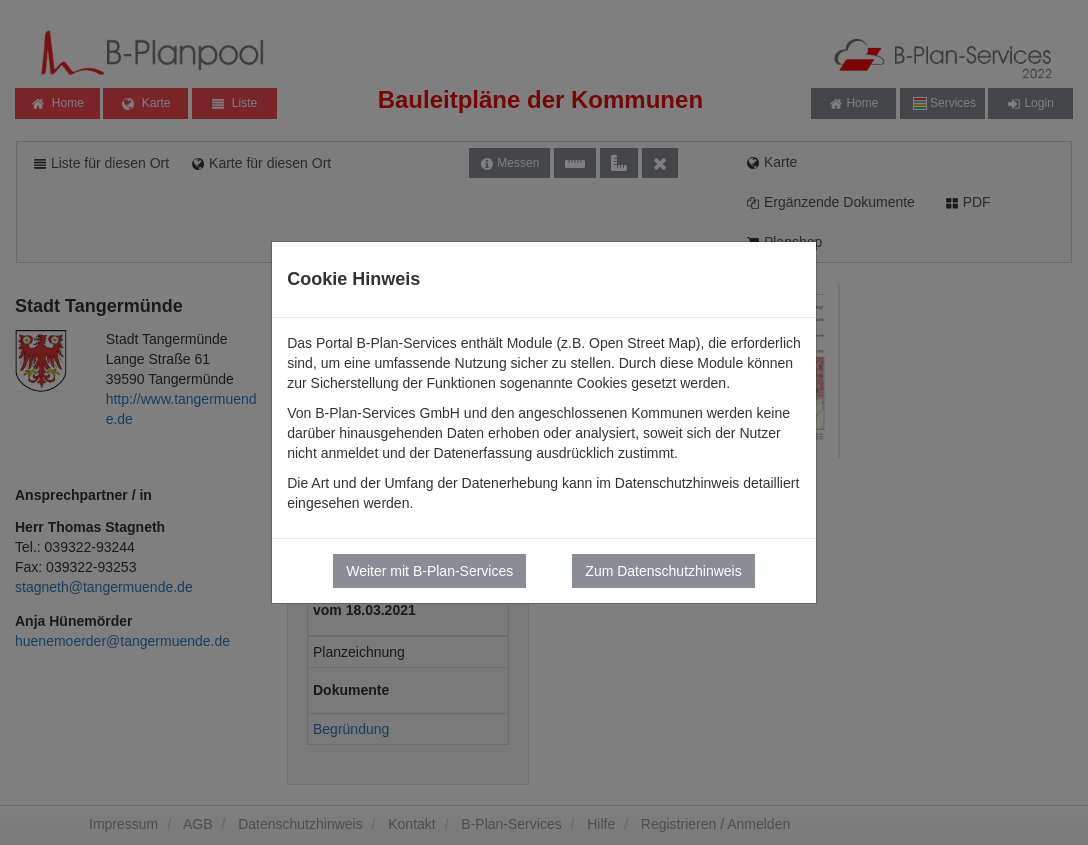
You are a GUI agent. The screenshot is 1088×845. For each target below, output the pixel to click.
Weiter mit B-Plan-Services (429, 571)
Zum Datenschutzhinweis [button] (663, 571)
